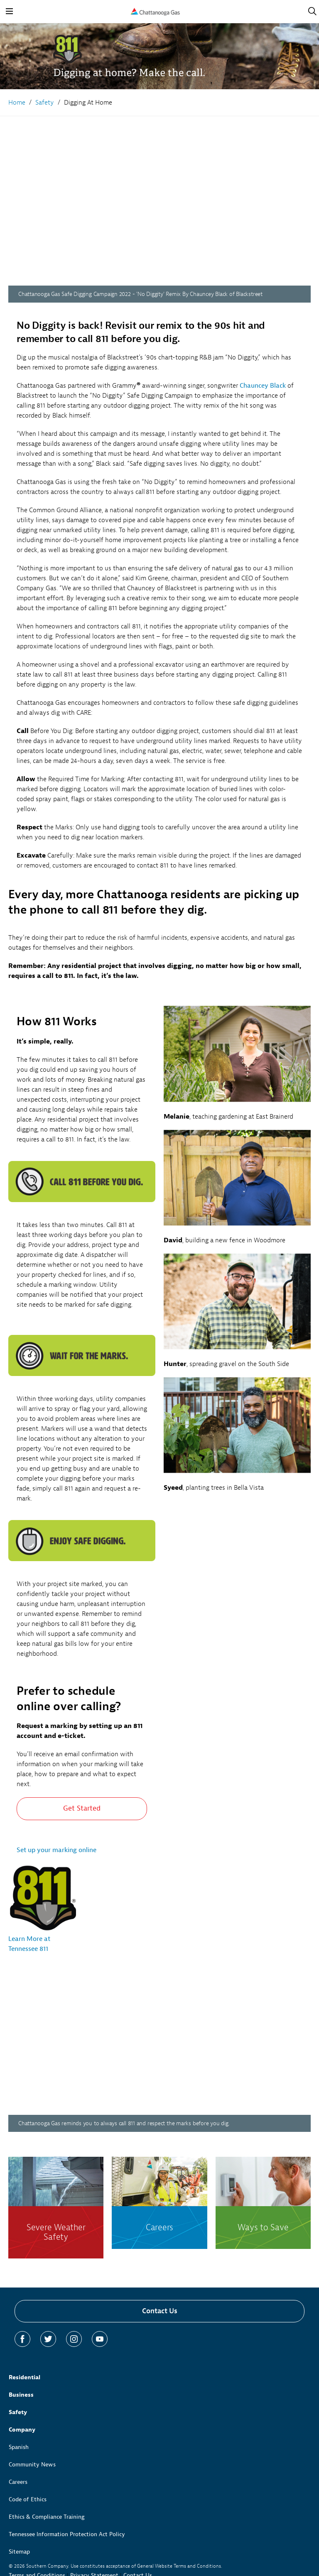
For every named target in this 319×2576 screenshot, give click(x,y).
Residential (24, 2377)
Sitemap (19, 2551)
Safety (18, 2412)
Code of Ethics (28, 2499)
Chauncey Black (263, 385)
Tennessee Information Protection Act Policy (67, 2534)
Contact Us (159, 2311)
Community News (32, 2464)
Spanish (19, 2447)
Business (21, 2394)
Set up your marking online (56, 1850)
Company (22, 2429)
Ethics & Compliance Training (47, 2516)
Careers (18, 2482)
